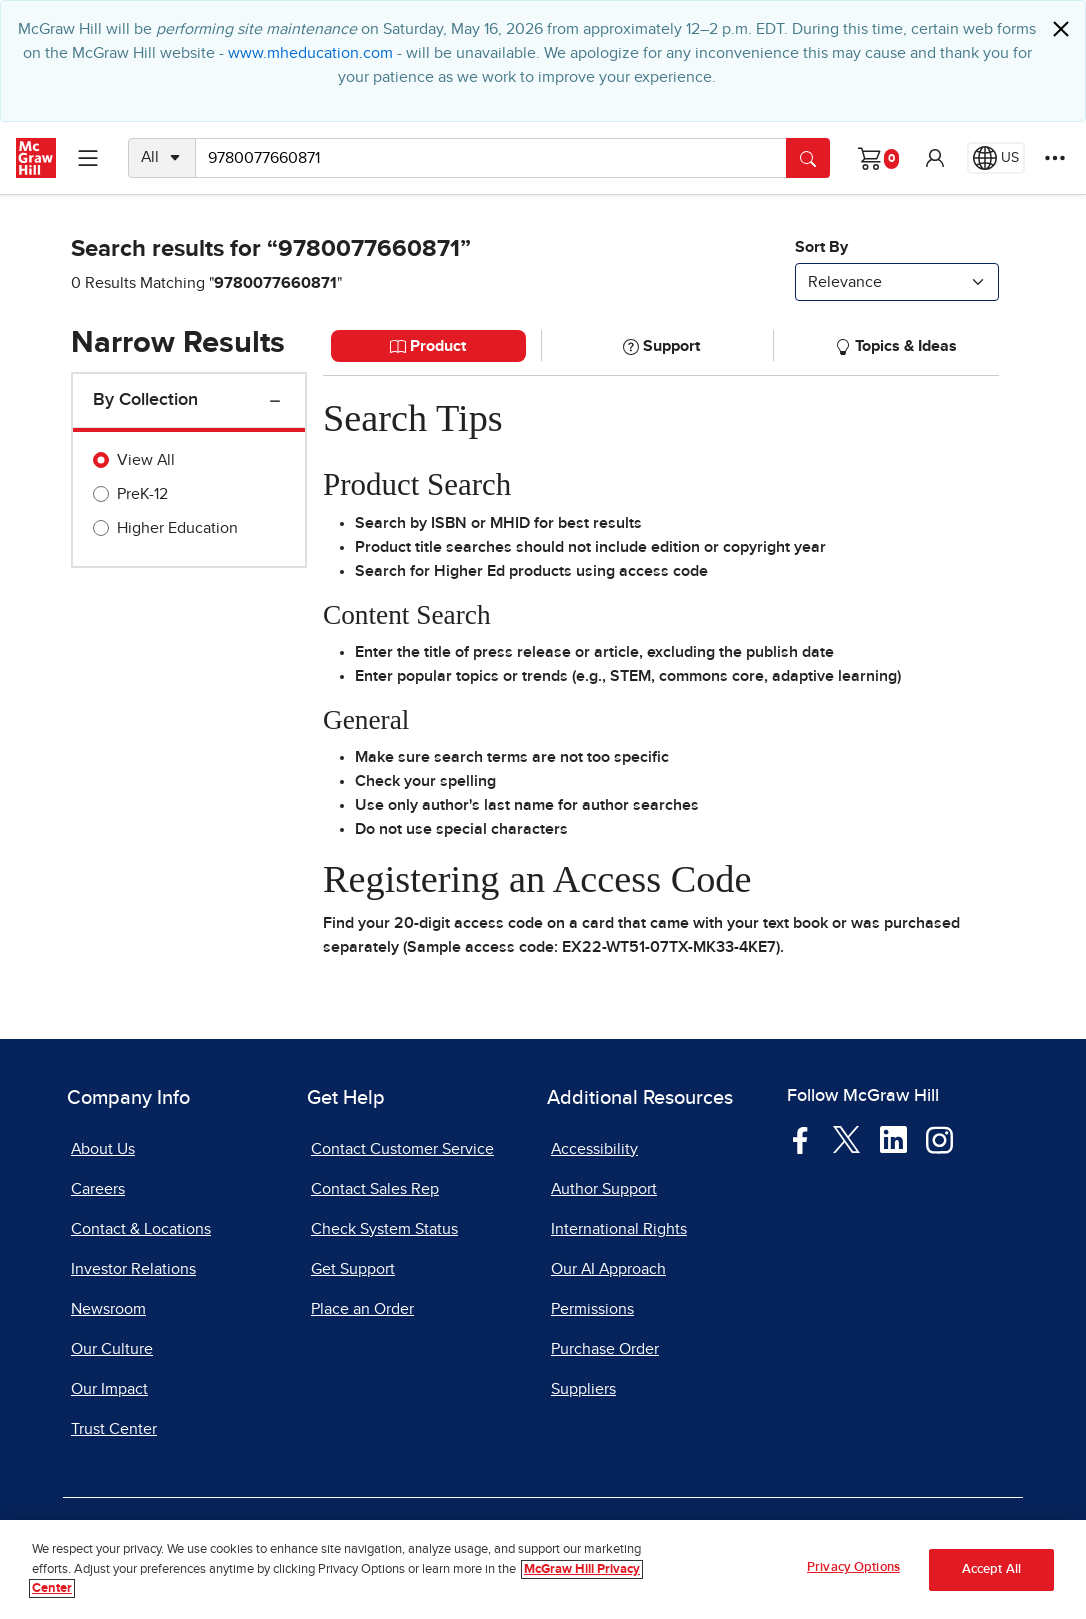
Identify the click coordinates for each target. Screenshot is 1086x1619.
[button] (935, 158)
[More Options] (1055, 158)
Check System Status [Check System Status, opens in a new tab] (384, 1229)
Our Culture (112, 1349)
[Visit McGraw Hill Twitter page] (846, 1138)
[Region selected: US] (996, 158)
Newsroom (108, 1309)
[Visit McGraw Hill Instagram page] (939, 1138)
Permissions (592, 1309)
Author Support (604, 1189)
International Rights (619, 1229)
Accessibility (594, 1149)
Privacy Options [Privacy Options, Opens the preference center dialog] (853, 1575)
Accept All (991, 1576)
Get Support (353, 1269)
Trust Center (114, 1429)
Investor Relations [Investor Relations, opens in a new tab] (133, 1269)
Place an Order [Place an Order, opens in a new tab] (362, 1309)
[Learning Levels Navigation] (88, 158)
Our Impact (109, 1389)
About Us (103, 1149)
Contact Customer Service (402, 1149)
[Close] (1061, 29)
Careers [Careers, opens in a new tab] (98, 1189)
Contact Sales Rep (375, 1189)
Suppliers (583, 1389)
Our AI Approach (608, 1269)
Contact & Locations (141, 1229)
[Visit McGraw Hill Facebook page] (800, 1138)
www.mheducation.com (310, 53)
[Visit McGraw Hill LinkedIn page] (893, 1138)
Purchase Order (605, 1349)
